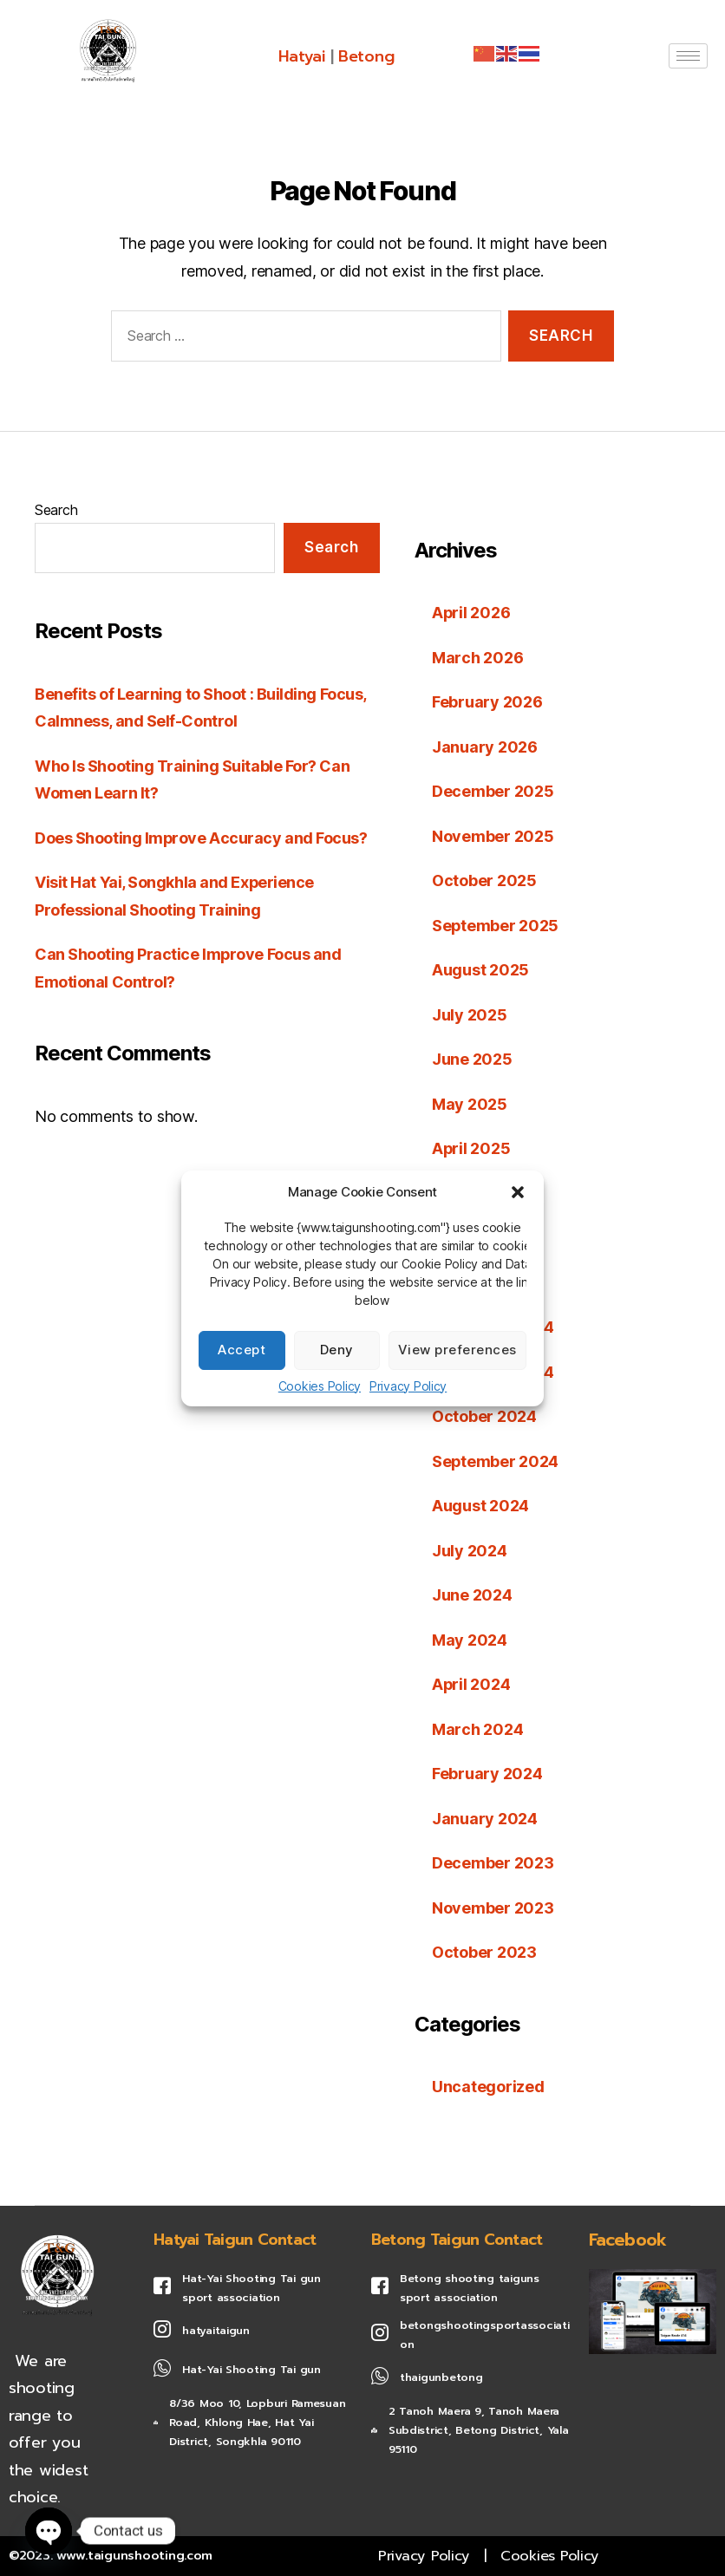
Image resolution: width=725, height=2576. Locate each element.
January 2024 (485, 1819)
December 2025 (493, 791)
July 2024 (469, 1551)
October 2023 (484, 1952)
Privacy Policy (408, 1386)
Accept (241, 1349)
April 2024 (471, 1684)
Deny (337, 1349)
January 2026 (485, 747)
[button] (517, 1192)
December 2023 (493, 1863)
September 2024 (495, 1461)
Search (56, 509)
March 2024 (477, 1729)
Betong (366, 56)
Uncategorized (488, 2086)
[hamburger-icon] (688, 55)
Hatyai (301, 56)
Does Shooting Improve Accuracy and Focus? (202, 838)
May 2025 (469, 1104)
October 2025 (484, 880)
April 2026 (471, 612)
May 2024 (469, 1640)
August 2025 (480, 970)
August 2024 (480, 1506)
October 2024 (484, 1416)
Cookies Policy (319, 1386)
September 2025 (495, 925)
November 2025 (493, 836)
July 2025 (469, 1015)
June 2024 (472, 1595)
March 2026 (477, 658)
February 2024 (487, 1773)
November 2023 (493, 1908)
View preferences (457, 1349)
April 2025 (471, 1148)
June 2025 (472, 1059)
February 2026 (487, 702)
